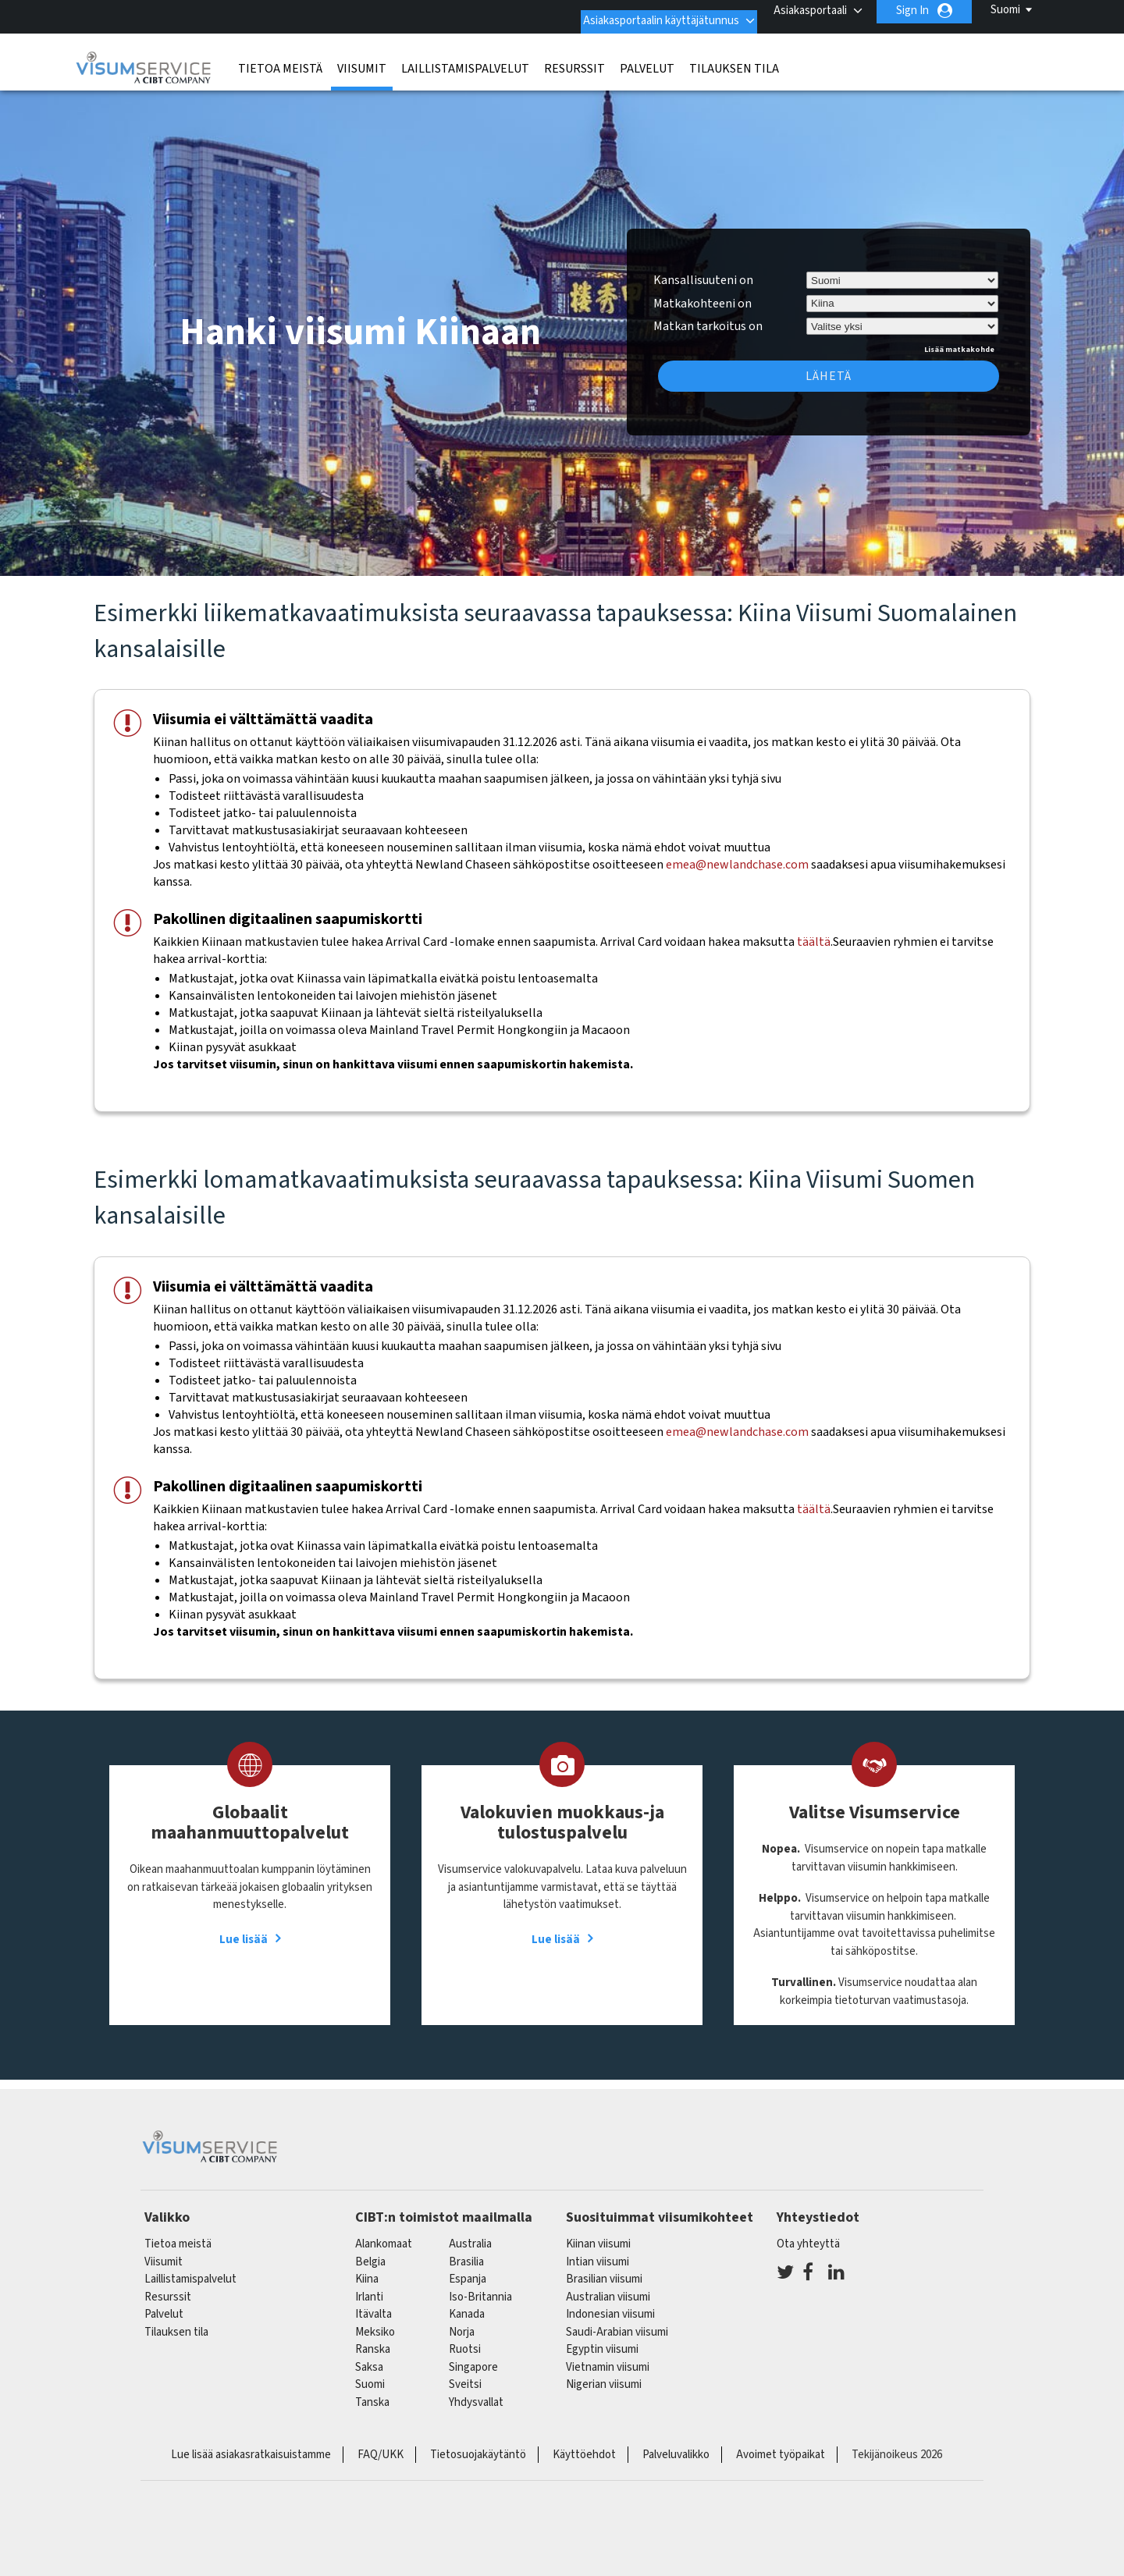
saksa (369, 2357)
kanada (467, 2304)
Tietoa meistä (280, 58)
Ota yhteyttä (808, 2234)
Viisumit (361, 58)
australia (470, 2234)
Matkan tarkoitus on (708, 313)
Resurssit (574, 58)
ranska (372, 2339)
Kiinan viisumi (598, 2234)
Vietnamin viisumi (607, 2357)
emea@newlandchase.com (737, 854)
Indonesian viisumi (610, 2304)
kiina (367, 2269)
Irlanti (369, 2287)
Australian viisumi (608, 2287)
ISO (562, 2521)
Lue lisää (243, 1929)
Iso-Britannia (480, 2287)
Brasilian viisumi (604, 2269)
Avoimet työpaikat (780, 2444)
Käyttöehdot (584, 2444)
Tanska (372, 2392)
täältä (814, 931)
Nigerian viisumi (604, 2374)
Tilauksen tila (734, 58)
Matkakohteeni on (702, 292)
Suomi (1005, 10)
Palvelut (647, 58)
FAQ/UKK (380, 2444)
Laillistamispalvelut (465, 58)
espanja (467, 2269)
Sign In (912, 10)
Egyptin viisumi (602, 2339)
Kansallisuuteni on (703, 270)
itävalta (373, 2304)
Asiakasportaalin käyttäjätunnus (644, 10)
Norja (462, 2322)
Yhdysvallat (476, 2392)
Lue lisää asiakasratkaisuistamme (251, 2444)
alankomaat (383, 2234)
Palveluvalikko (676, 2444)
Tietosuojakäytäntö (478, 2444)
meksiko (375, 2322)
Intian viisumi (597, 2252)
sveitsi (465, 2374)
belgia (370, 2252)
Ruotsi (465, 2339)
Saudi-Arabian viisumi (617, 2322)
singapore (473, 2357)
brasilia (466, 2252)
